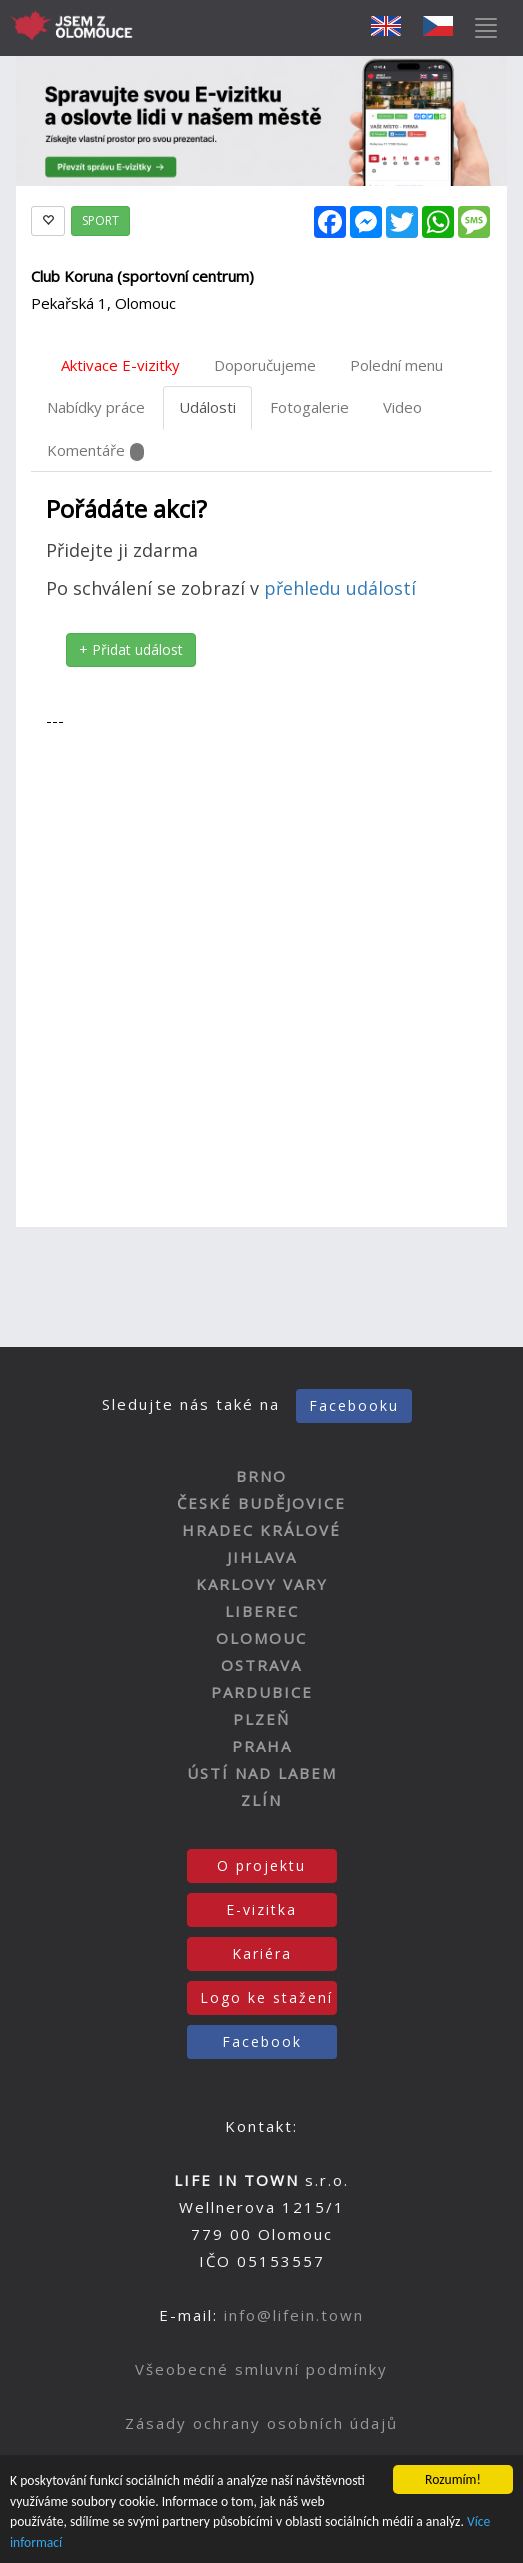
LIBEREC (262, 1611)
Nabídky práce (96, 407)
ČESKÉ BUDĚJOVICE (261, 1503)
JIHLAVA (262, 1557)
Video (402, 407)
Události (207, 407)
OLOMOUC (261, 1638)
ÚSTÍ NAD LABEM (262, 1773)
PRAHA (262, 1746)
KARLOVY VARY (262, 1584)
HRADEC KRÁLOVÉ (261, 1530)
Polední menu (396, 365)
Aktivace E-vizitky (120, 365)
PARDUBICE (262, 1692)
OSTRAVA (261, 1665)
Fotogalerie (309, 407)
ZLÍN (261, 1800)
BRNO (261, 1476)
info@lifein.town (294, 2315)
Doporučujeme (265, 365)
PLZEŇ (261, 1719)
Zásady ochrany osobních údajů (261, 2423)
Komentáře (95, 450)
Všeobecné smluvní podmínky (261, 2369)
